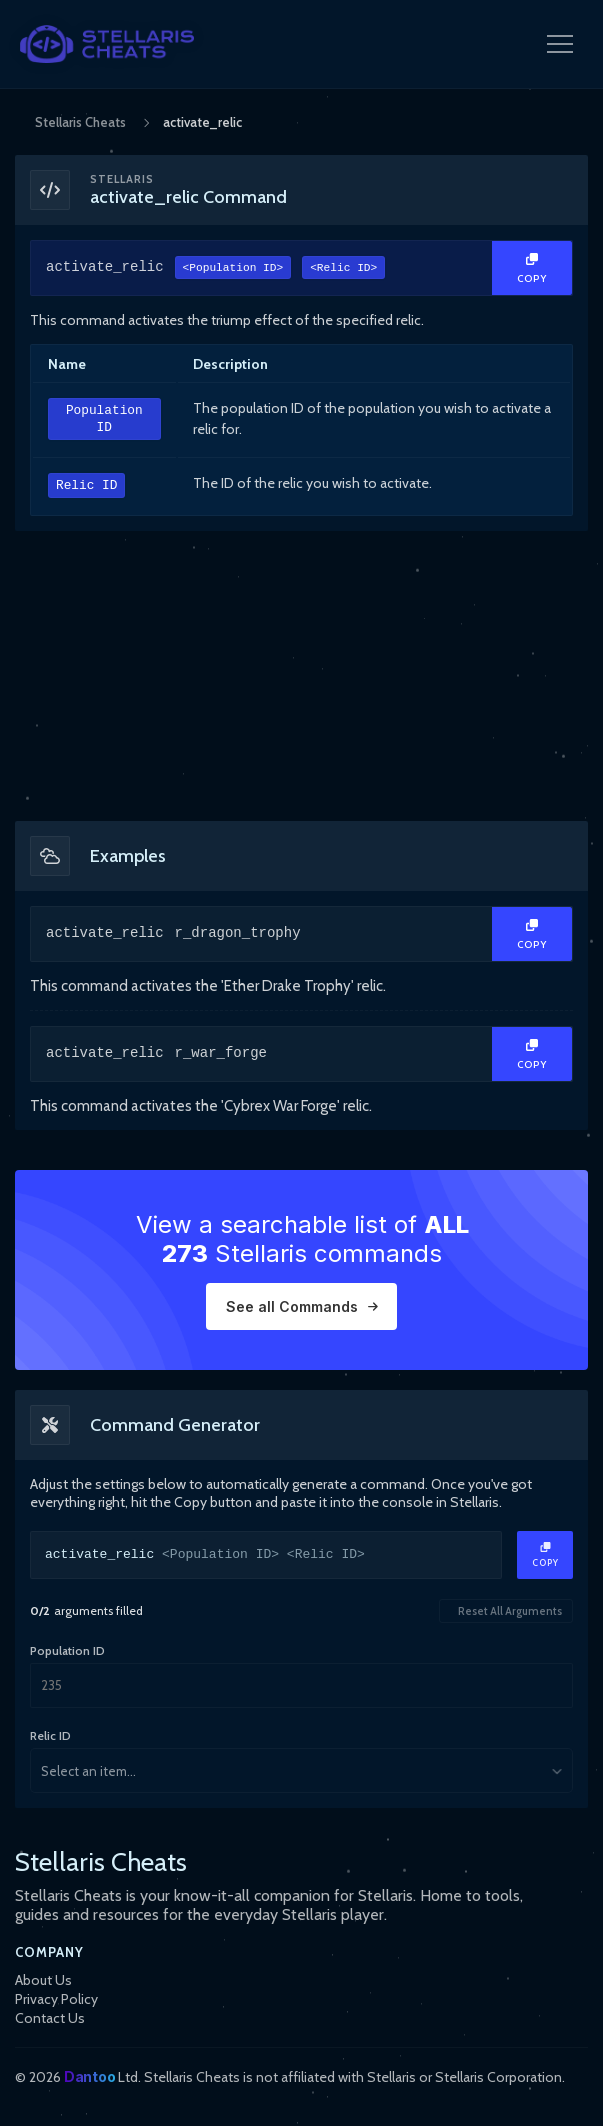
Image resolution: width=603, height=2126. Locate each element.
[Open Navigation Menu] (560, 44)
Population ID (104, 419)
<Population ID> (233, 269)
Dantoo (89, 2076)
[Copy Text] (532, 268)
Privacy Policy (56, 1999)
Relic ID (86, 486)
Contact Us (50, 2018)
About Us (43, 1980)
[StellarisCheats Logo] (107, 44)
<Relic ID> (343, 269)
